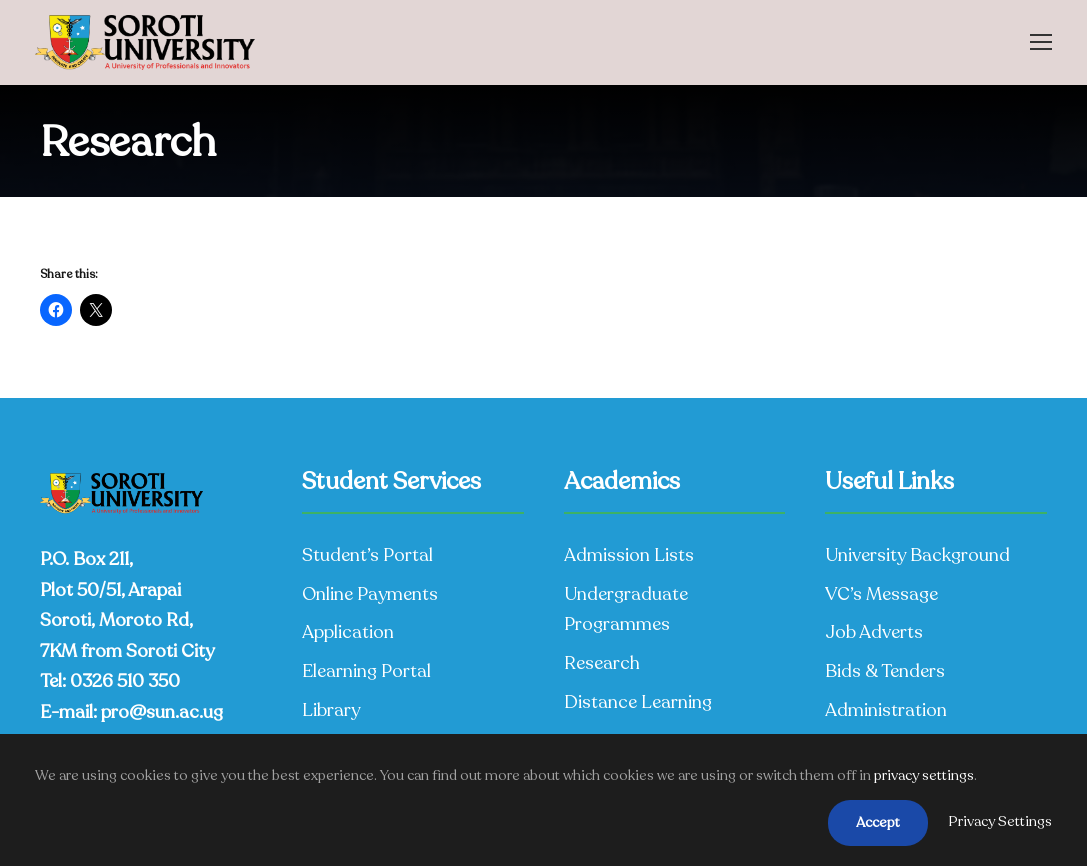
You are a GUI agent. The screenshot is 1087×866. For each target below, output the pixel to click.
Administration (886, 710)
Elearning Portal (366, 671)
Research (602, 663)
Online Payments (370, 594)
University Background (917, 555)
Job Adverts (874, 632)
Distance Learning (638, 702)
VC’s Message (881, 594)
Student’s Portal (367, 555)
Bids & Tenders (885, 671)
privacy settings (924, 775)
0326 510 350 (125, 681)
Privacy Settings (1000, 821)
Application (348, 632)
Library (331, 710)
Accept (878, 822)
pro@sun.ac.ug (162, 712)
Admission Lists (629, 555)
